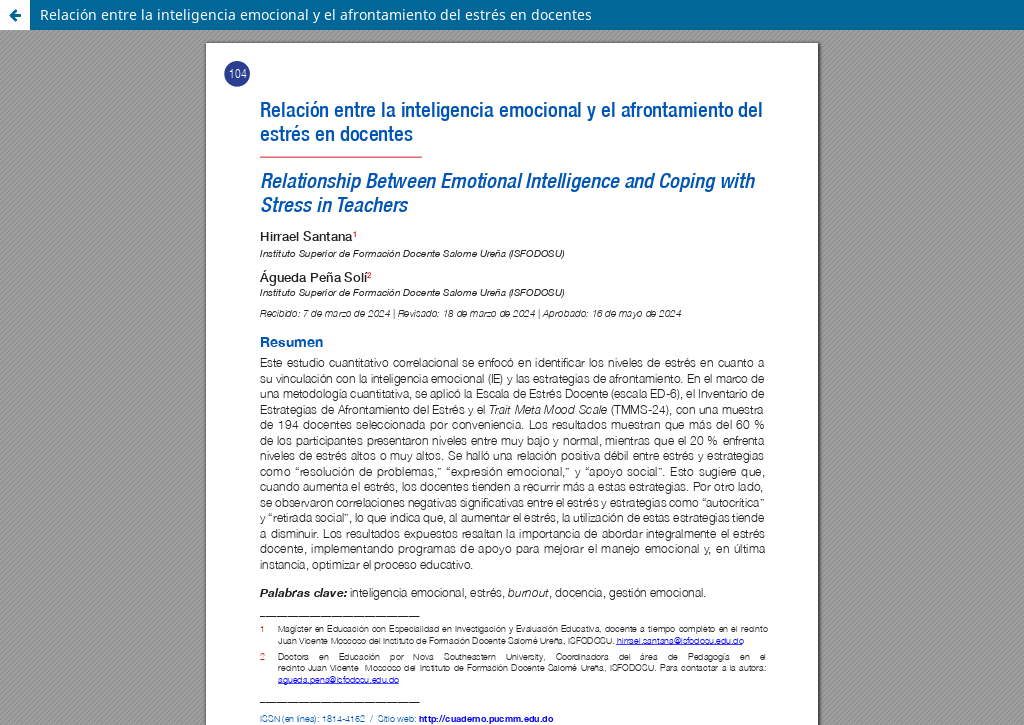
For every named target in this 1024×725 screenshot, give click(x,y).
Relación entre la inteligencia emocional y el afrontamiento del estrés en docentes (316, 14)
